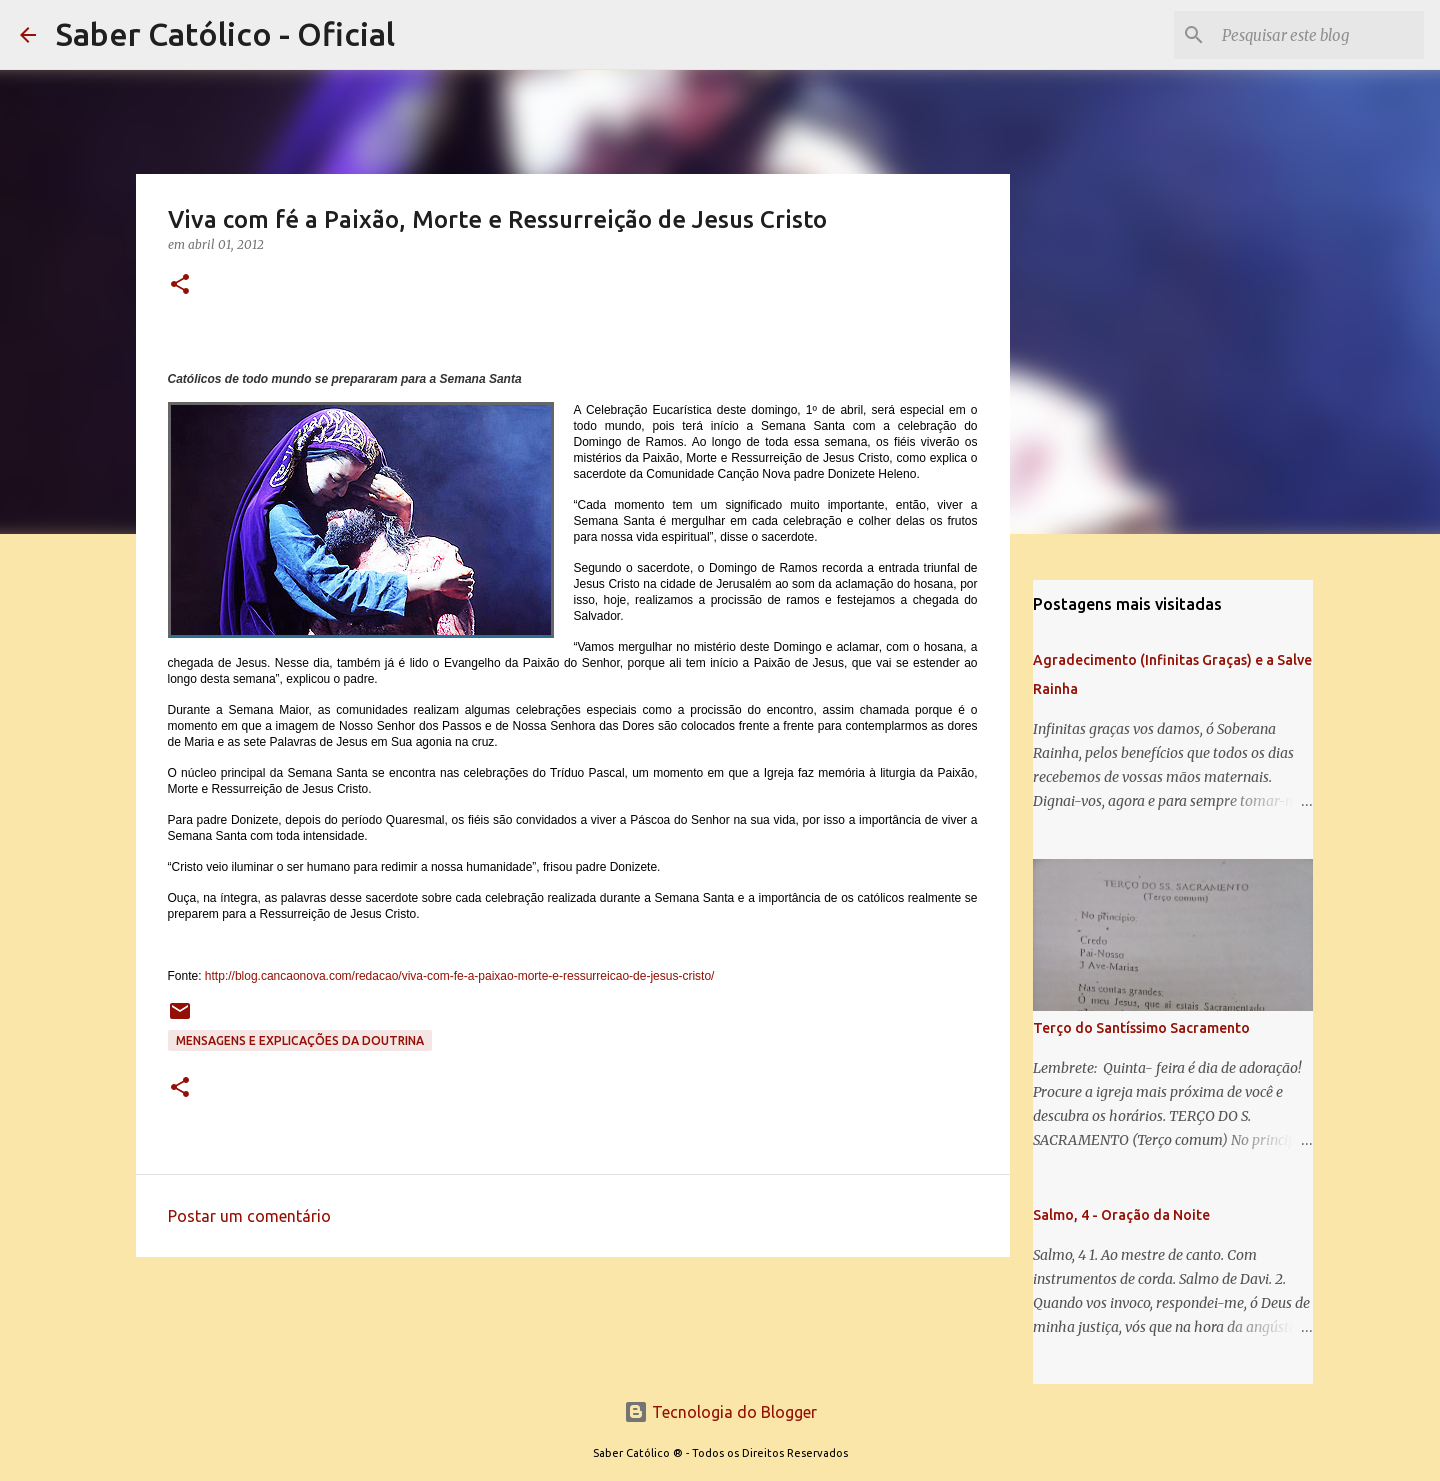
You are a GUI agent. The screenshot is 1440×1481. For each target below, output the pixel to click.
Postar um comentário (249, 1216)
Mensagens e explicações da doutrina (300, 1040)
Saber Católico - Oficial (225, 34)
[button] (180, 285)
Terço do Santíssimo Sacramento (1141, 1028)
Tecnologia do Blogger (720, 1412)
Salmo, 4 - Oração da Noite (1121, 1215)
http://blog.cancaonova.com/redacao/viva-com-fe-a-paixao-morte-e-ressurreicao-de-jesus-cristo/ (460, 976)
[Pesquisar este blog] (1319, 35)
